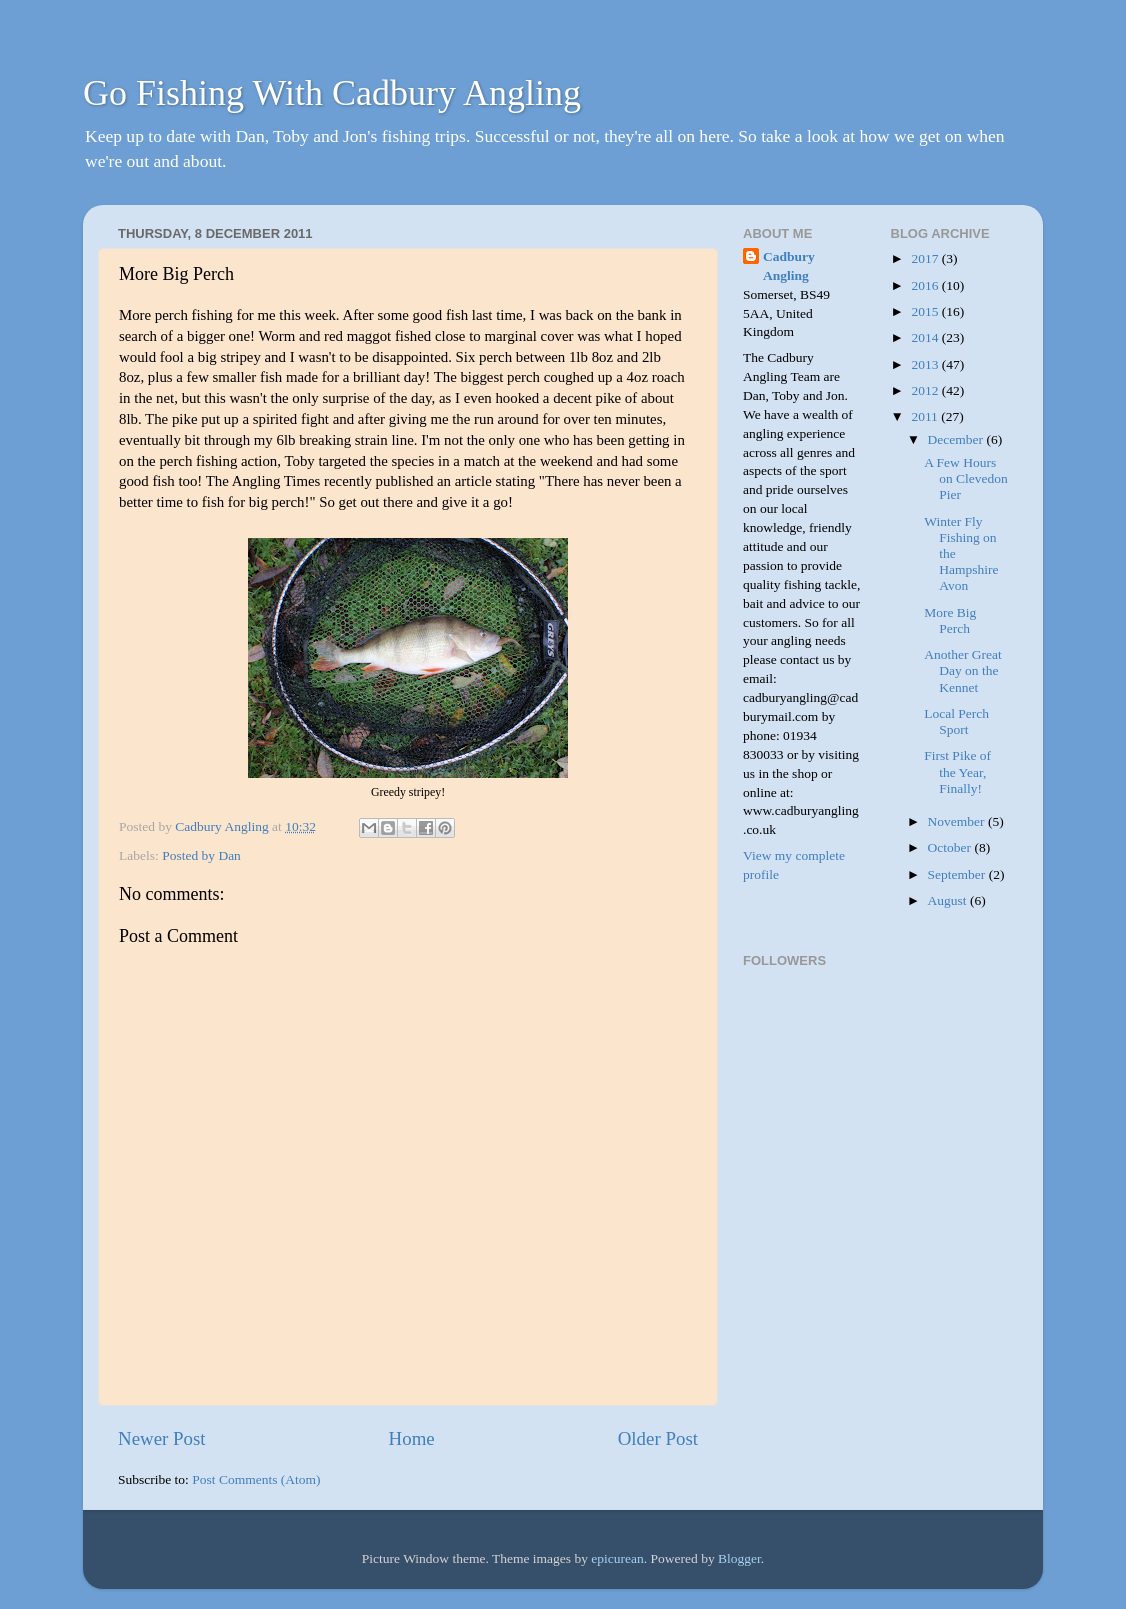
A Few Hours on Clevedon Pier (966, 478)
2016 (926, 285)
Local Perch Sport (956, 721)
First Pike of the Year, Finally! (957, 771)
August (949, 900)
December (957, 439)
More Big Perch (950, 620)
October (951, 847)
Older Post (658, 1438)
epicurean (617, 1558)
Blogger (739, 1558)
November (958, 821)
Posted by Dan (201, 855)
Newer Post (162, 1438)
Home (412, 1438)
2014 (926, 337)
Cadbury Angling (789, 266)
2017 (926, 258)
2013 (926, 364)
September (958, 874)
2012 (926, 390)
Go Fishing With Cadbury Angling (332, 93)
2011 (926, 416)
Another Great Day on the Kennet (963, 670)
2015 (926, 311)
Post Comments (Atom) (256, 1479)
